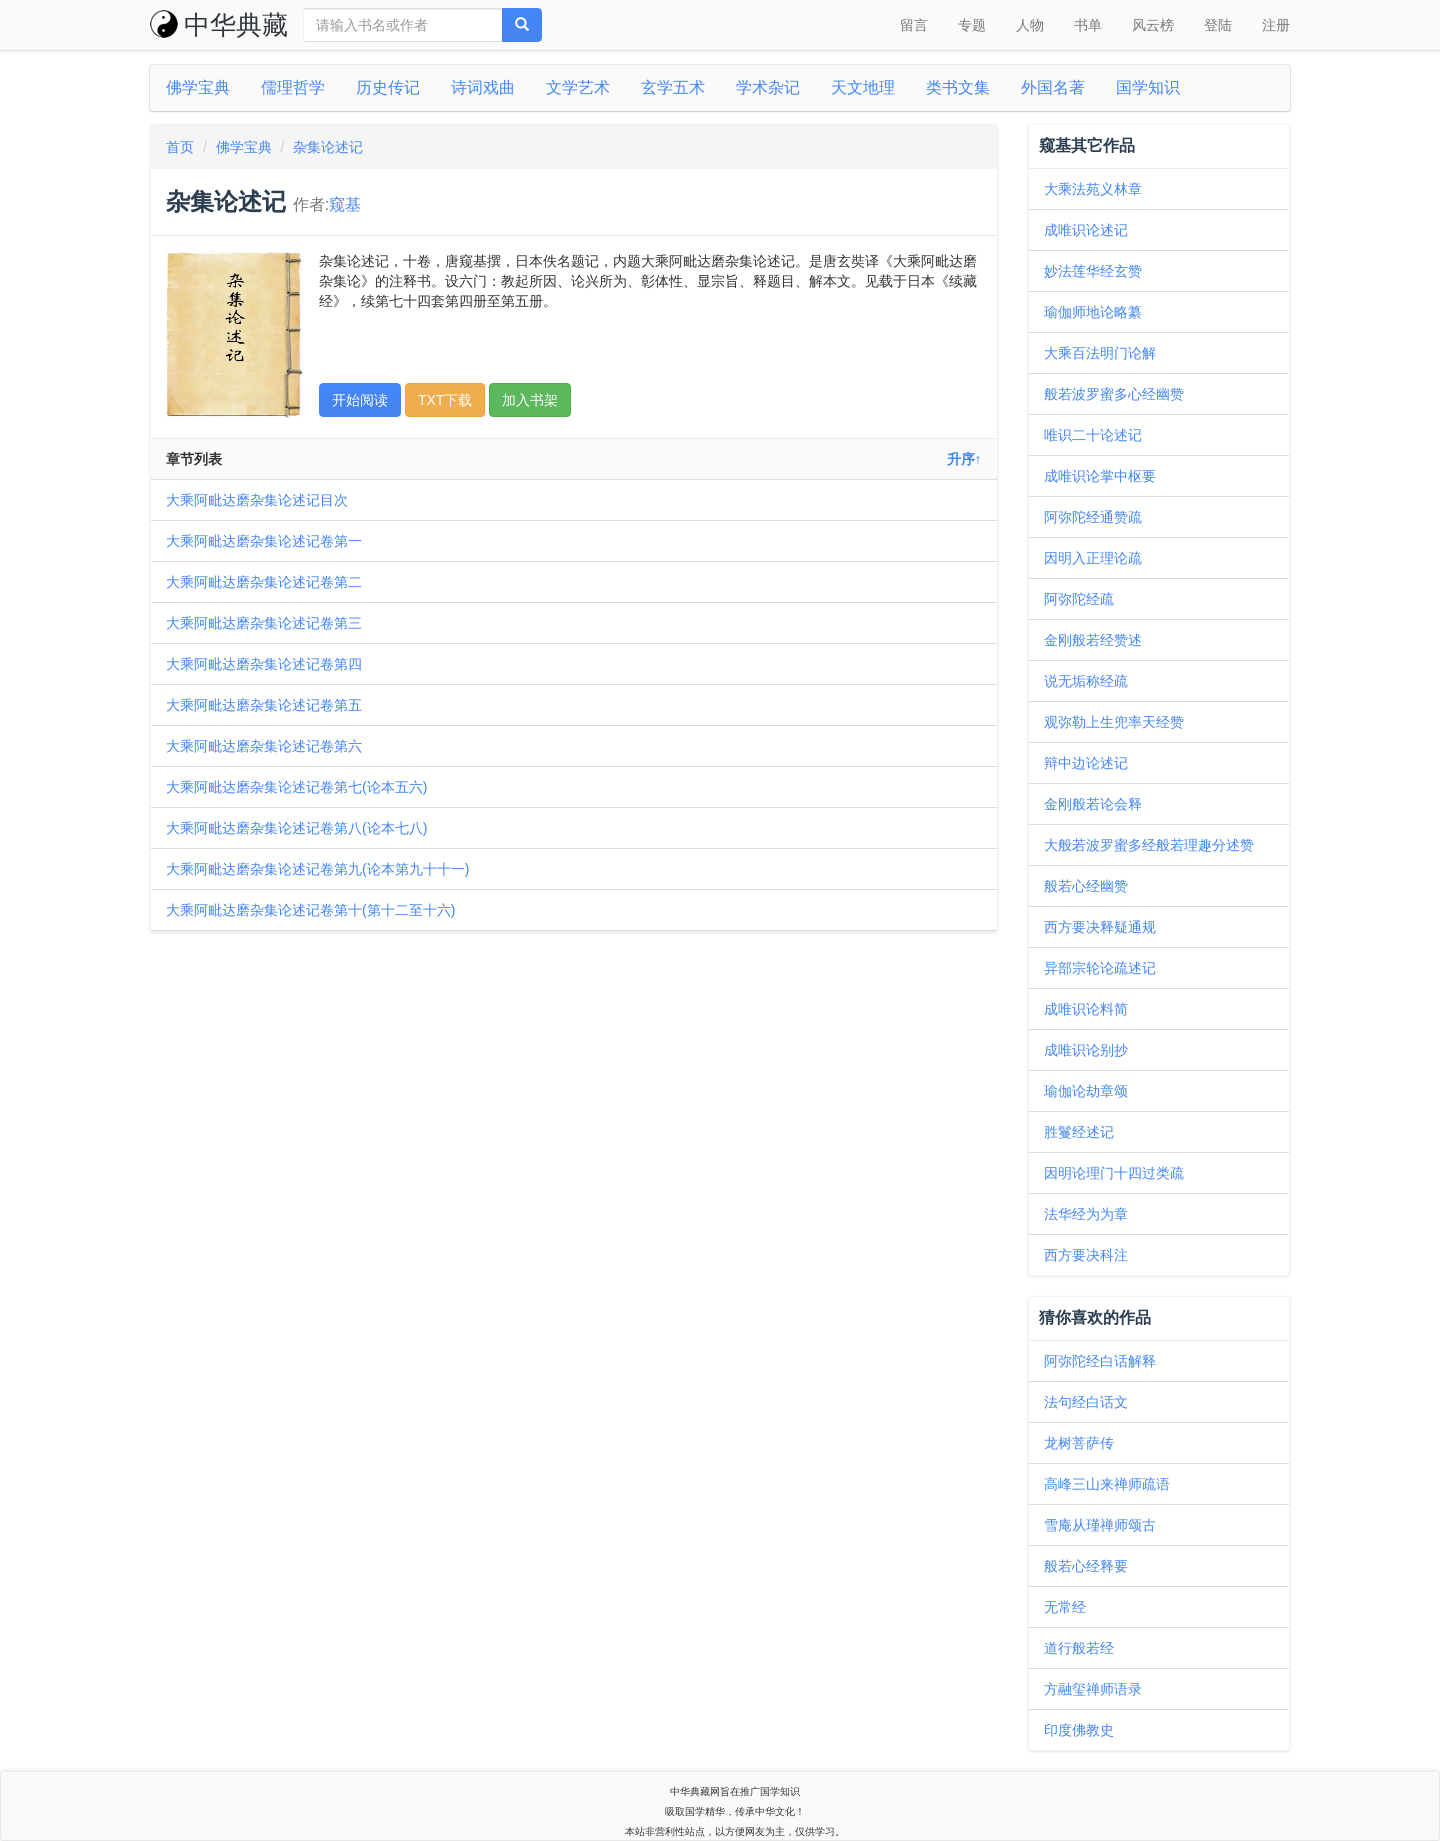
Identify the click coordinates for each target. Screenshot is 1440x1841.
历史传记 (388, 87)
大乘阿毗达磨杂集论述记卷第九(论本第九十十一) (317, 869)
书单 (1088, 25)
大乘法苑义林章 (1093, 189)
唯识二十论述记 (1093, 435)
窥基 (345, 204)
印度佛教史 (1079, 1730)
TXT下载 (445, 400)
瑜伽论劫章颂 (1086, 1091)
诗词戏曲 (483, 87)
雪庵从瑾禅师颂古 (1100, 1525)
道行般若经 (1079, 1648)
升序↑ (964, 459)
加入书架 (530, 400)
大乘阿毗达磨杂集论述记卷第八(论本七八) (296, 828)
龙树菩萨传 (1079, 1443)
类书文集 (958, 87)
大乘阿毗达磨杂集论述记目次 (257, 500)
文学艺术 (578, 87)
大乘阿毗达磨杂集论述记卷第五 (264, 705)
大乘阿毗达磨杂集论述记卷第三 (264, 623)
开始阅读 (360, 400)
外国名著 (1053, 87)
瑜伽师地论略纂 (1093, 312)
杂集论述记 (328, 147)
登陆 (1218, 25)
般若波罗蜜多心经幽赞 (1114, 394)
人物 (1030, 25)
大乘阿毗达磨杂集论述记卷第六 (264, 746)
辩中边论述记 (1086, 763)
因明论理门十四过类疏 (1114, 1173)
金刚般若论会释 (1093, 804)
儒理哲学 (293, 87)
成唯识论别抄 (1086, 1050)
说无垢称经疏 (1086, 681)
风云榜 (1153, 25)
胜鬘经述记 (1079, 1132)
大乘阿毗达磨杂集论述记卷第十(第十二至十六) (310, 910)
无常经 (1065, 1607)
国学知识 (1148, 87)
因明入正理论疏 (1093, 558)
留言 (914, 25)
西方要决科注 (1086, 1255)
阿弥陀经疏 (1079, 599)
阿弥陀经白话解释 (1100, 1361)
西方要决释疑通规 (1100, 927)
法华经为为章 (1086, 1214)
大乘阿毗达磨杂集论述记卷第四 (264, 664)
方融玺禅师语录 (1093, 1689)
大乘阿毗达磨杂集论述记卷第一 (264, 541)
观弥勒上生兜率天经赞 (1114, 722)
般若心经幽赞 (1086, 886)
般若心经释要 (1086, 1566)
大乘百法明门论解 (1100, 353)
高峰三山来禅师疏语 (1107, 1484)
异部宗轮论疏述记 (1100, 968)
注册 (1276, 25)
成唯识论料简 (1086, 1009)
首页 (180, 147)
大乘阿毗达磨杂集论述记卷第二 (264, 582)
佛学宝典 (198, 87)
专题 (972, 25)
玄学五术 (673, 87)
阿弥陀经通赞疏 (1093, 517)
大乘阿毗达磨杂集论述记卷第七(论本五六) (296, 787)
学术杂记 (768, 87)
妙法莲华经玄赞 (1093, 271)
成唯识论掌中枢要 (1100, 476)
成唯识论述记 (1086, 230)
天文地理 (863, 87)
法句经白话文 (1086, 1402)
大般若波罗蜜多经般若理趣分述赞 (1149, 845)
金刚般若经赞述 (1093, 640)
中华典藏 (219, 25)
